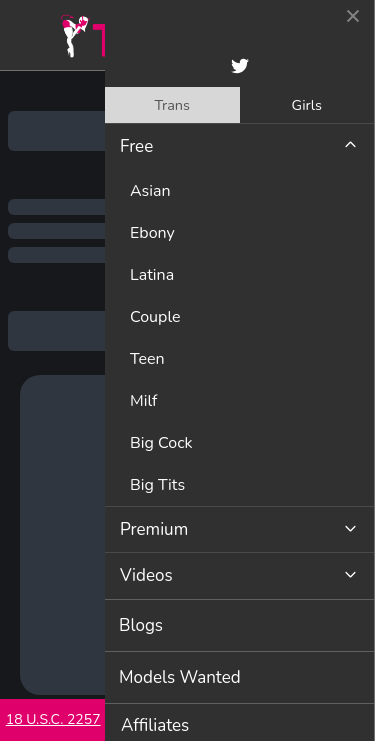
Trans (172, 105)
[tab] (172, 105)
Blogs (141, 625)
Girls (307, 105)
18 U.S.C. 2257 (53, 719)
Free (136, 146)
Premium (154, 529)
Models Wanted (180, 677)
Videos (146, 575)
